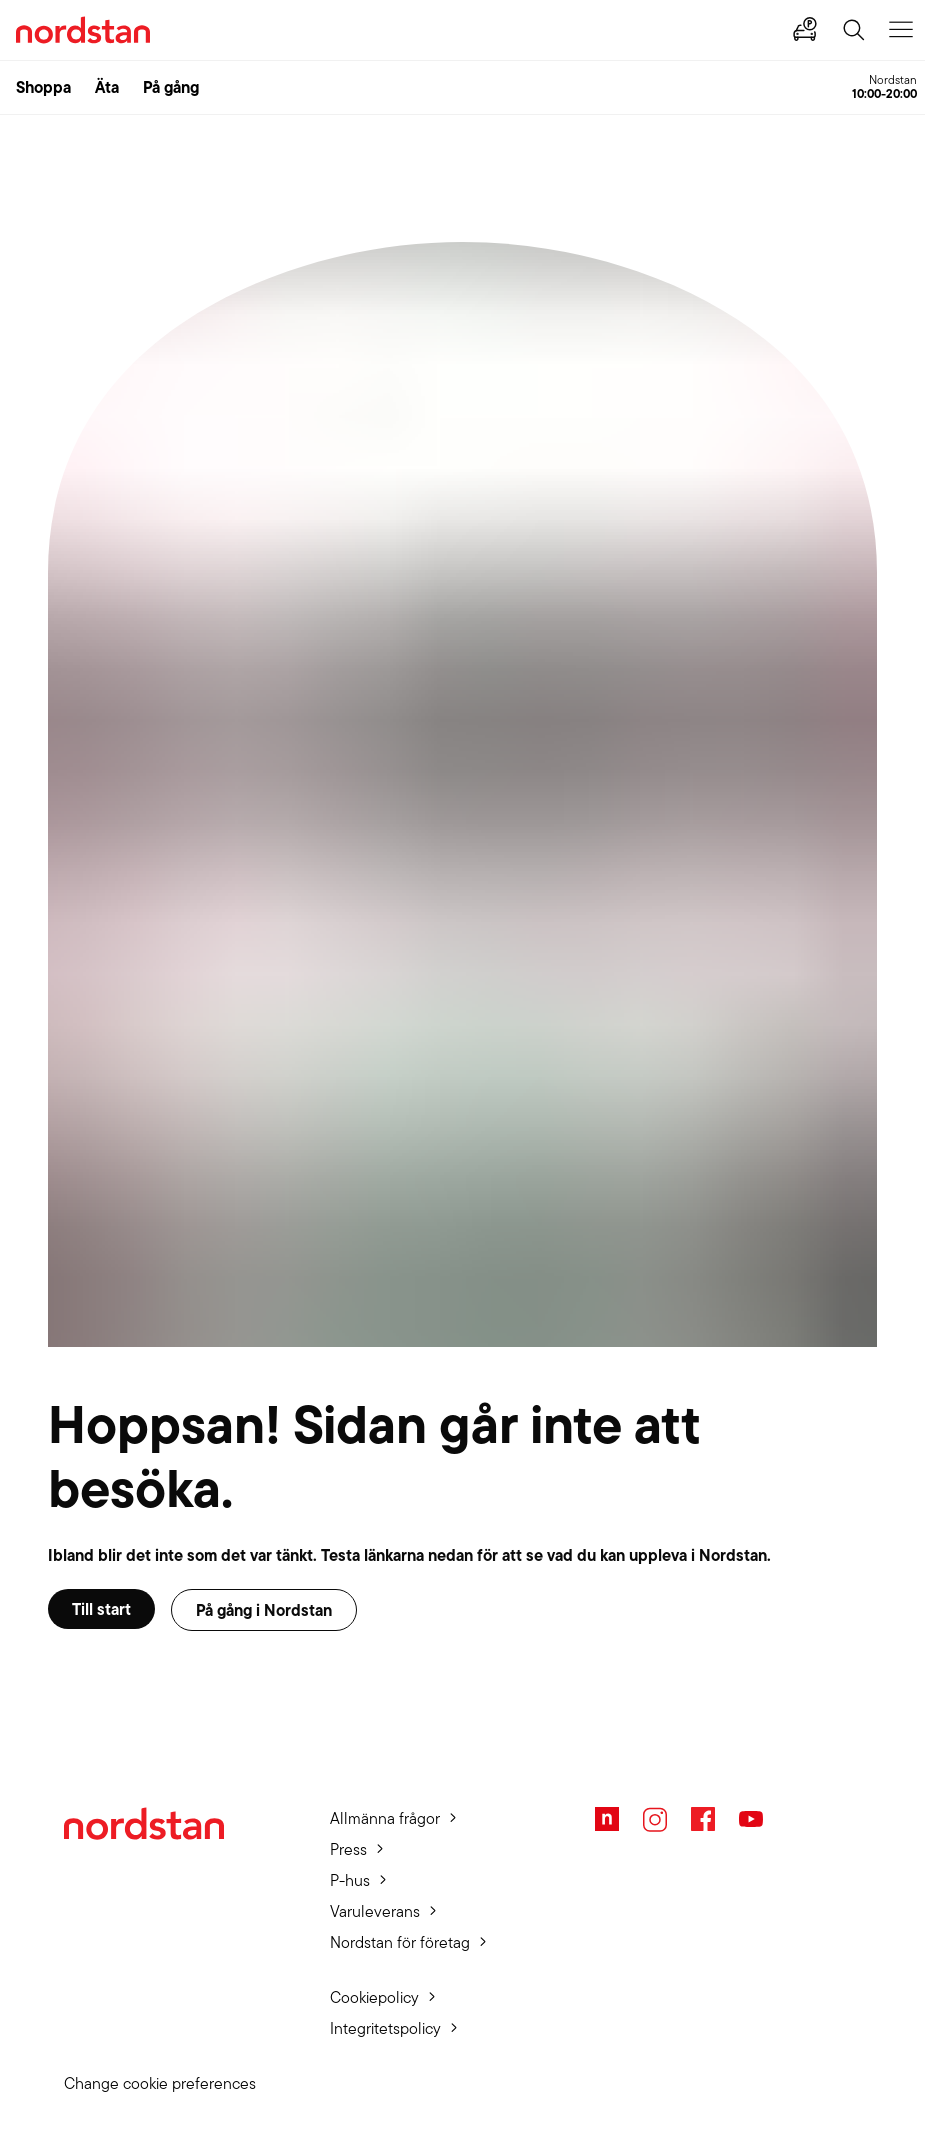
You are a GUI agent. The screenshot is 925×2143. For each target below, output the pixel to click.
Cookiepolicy (374, 1997)
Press (348, 1849)
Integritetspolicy (385, 2028)
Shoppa (43, 87)
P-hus (350, 1880)
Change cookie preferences (160, 2083)
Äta (107, 87)
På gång (171, 87)
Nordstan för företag (400, 1942)
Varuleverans (375, 1911)
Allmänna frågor (385, 1818)
